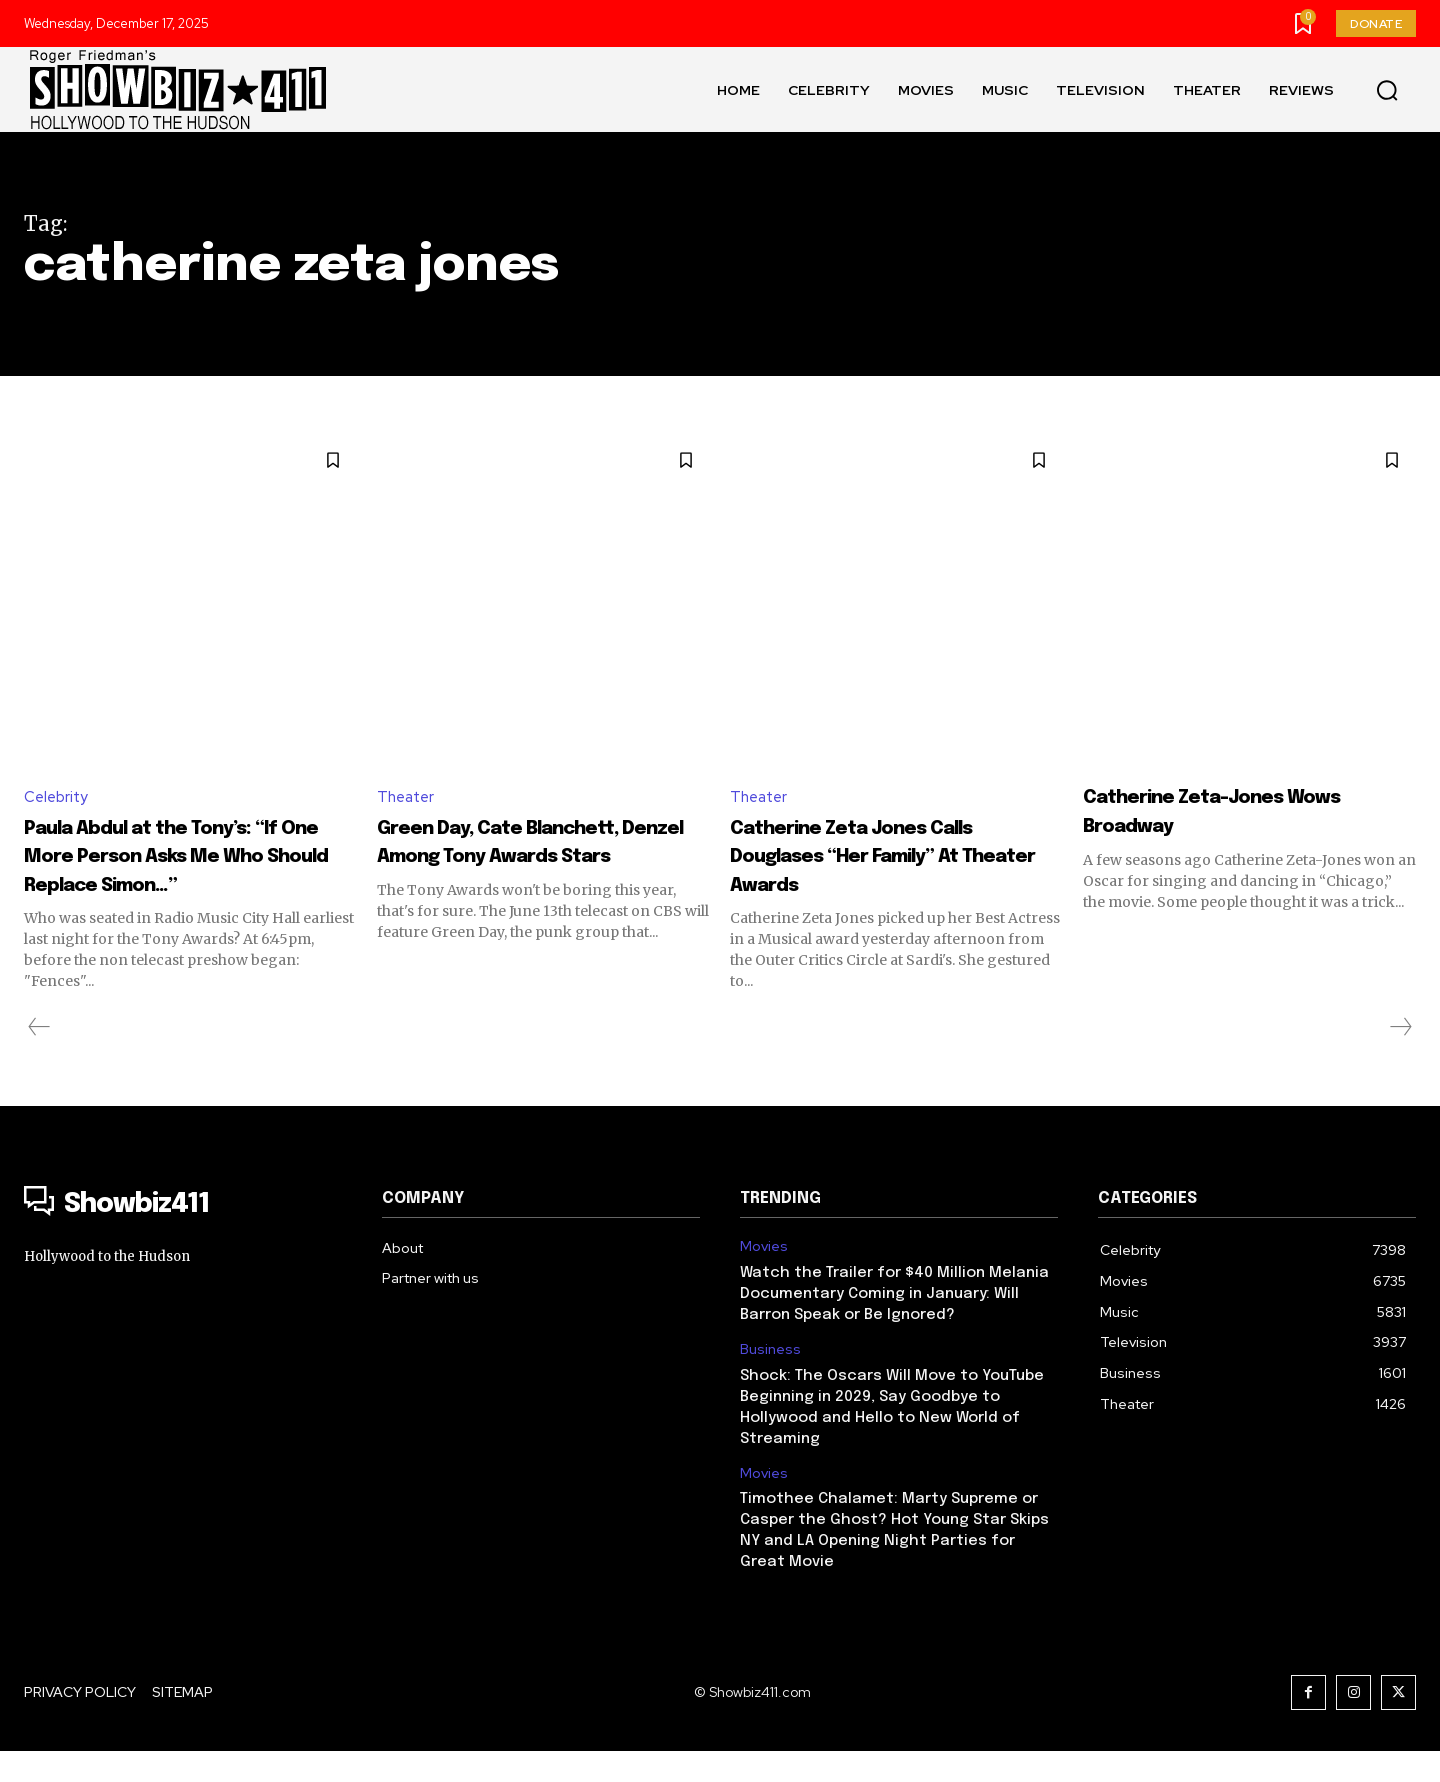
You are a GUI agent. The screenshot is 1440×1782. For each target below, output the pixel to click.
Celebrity (58, 797)
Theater (408, 797)
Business (770, 1380)
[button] (1387, 90)
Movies (764, 1277)
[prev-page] (39, 1058)
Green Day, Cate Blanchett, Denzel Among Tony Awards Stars (535, 857)
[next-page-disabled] (1400, 1058)
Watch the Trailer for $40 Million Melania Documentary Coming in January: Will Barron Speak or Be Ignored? (894, 1325)
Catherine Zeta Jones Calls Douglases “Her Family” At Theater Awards (896, 857)
